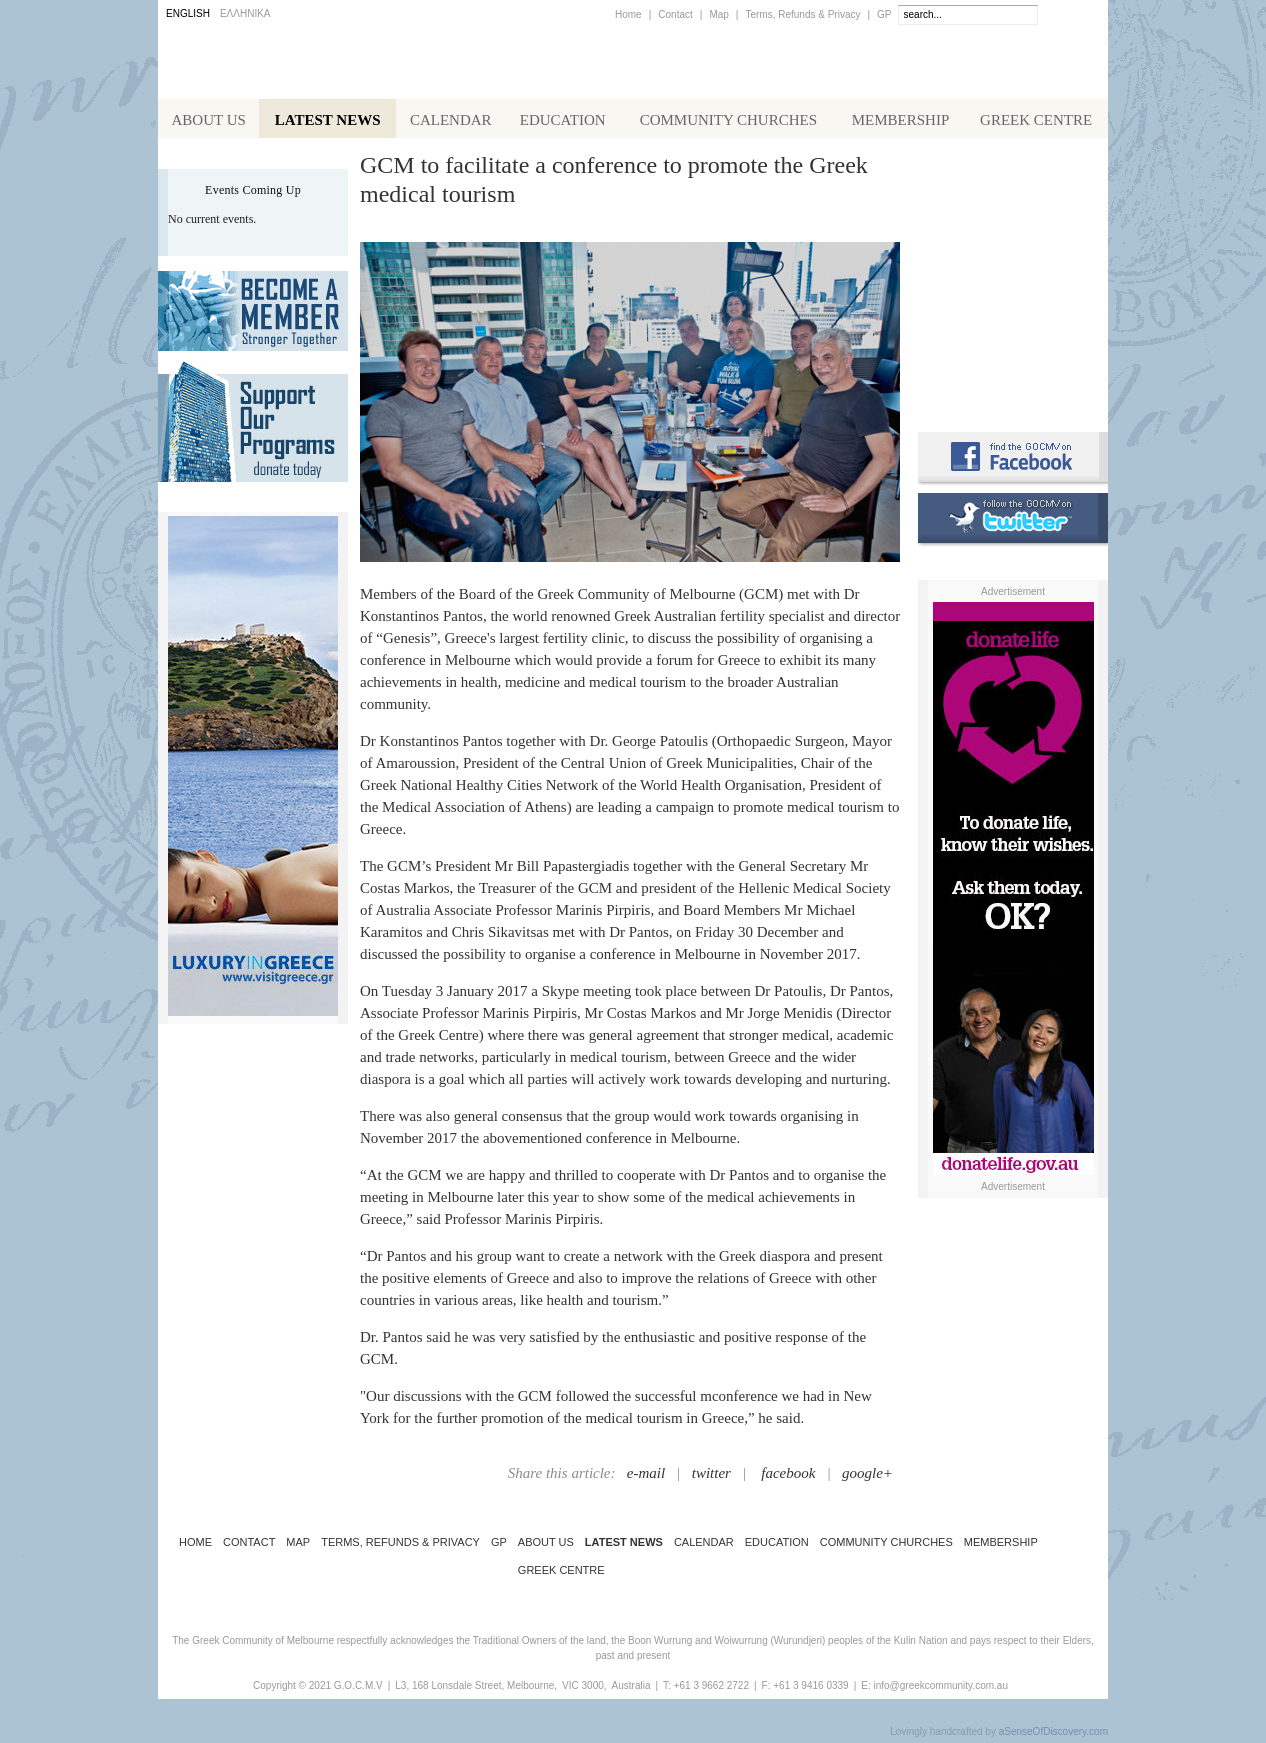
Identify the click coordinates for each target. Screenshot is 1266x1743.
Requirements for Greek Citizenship (1013, 372)
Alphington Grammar (1013, 195)
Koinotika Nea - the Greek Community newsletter (1013, 279)
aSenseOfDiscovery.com (1053, 1735)
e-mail (646, 1477)
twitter (711, 1477)
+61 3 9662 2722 (711, 1689)
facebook (788, 1477)
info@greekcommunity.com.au (940, 1689)
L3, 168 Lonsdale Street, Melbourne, (476, 1689)
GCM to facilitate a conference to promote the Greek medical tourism (614, 183)
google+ (867, 1477)
